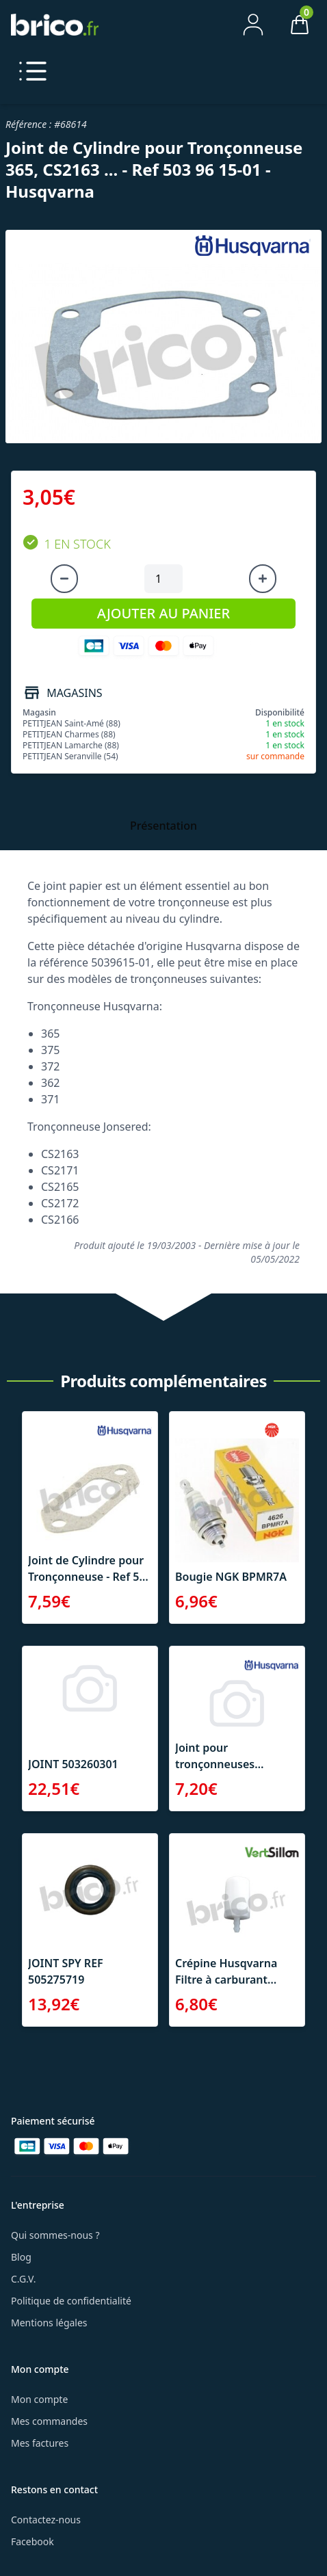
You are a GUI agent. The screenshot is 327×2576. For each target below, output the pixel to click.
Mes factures (39, 2442)
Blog (21, 2256)
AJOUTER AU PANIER (163, 613)
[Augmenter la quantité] (262, 578)
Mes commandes (49, 2421)
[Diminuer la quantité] (64, 578)
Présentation (163, 825)
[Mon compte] (253, 24)
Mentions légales (49, 2322)
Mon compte (39, 2399)
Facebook (32, 2541)
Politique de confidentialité (71, 2300)
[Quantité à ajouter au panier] (163, 578)
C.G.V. (23, 2278)
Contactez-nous (46, 2519)
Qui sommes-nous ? (55, 2235)
